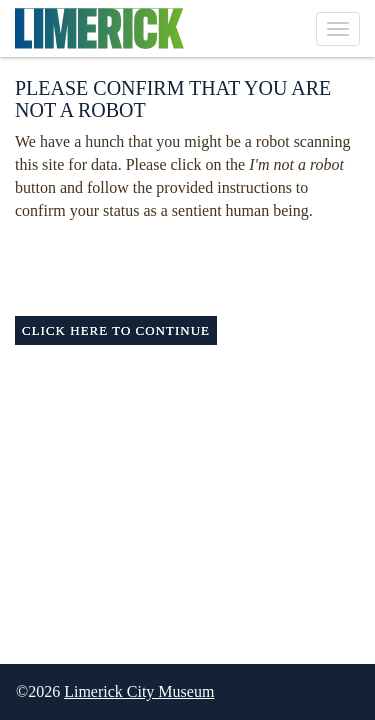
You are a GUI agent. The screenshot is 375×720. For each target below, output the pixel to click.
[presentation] (182, 262)
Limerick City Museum (139, 691)
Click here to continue (116, 330)
